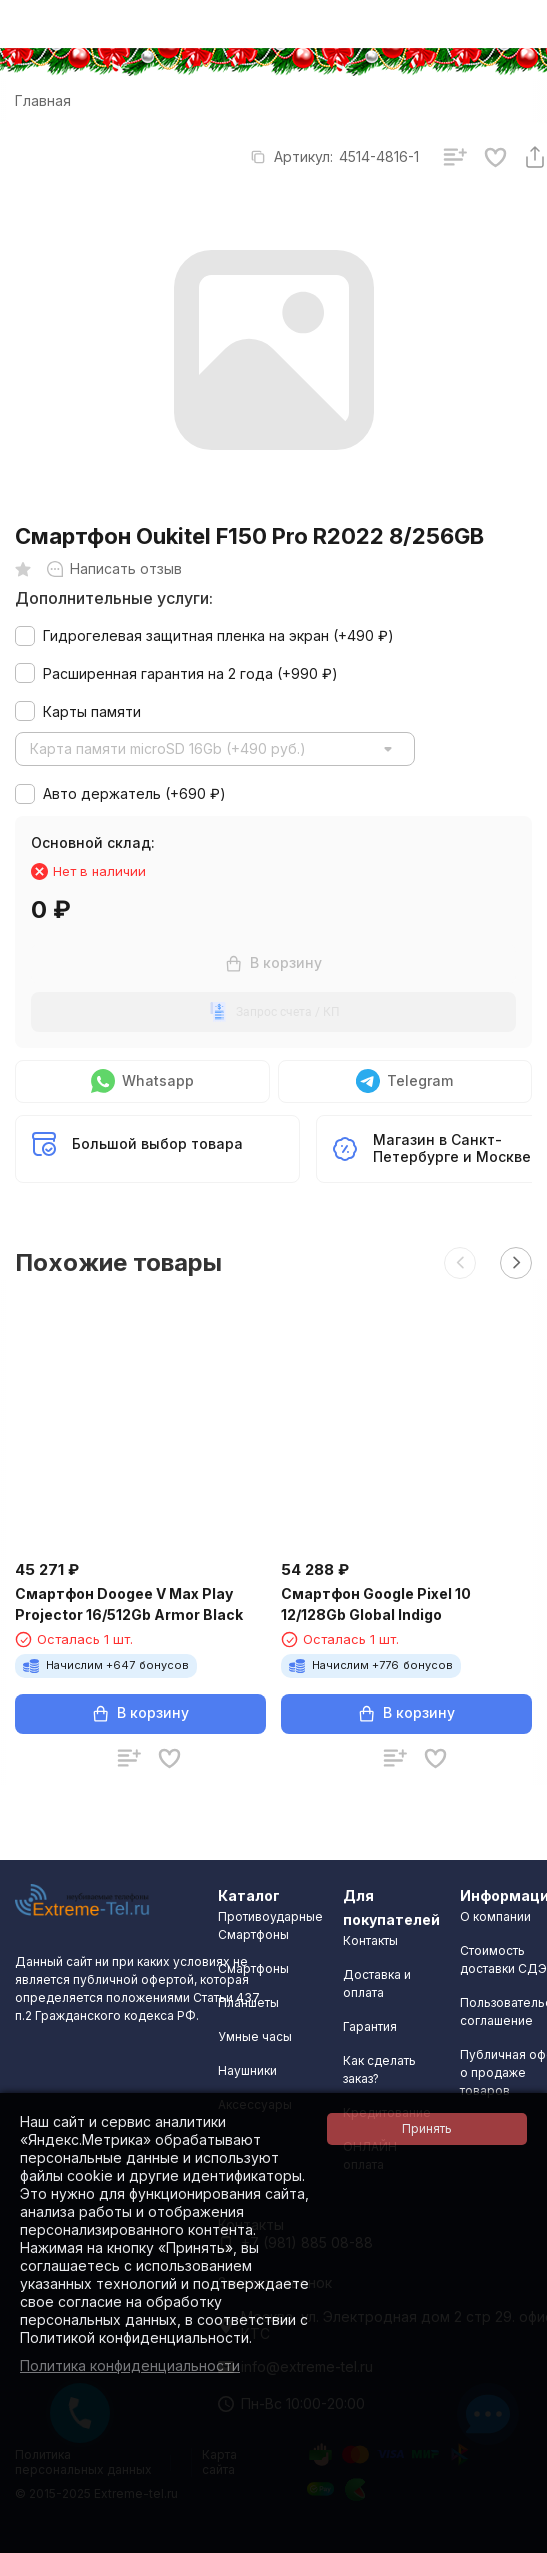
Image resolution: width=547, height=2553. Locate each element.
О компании (495, 1916)
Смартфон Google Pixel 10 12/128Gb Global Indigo (376, 1604)
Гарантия (370, 2026)
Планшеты (248, 2002)
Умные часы (255, 2036)
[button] (460, 1263)
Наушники (247, 2070)
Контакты (370, 1940)
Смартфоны (253, 1968)
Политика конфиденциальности (130, 2365)
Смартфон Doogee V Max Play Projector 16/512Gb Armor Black (129, 1604)
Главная (43, 100)
